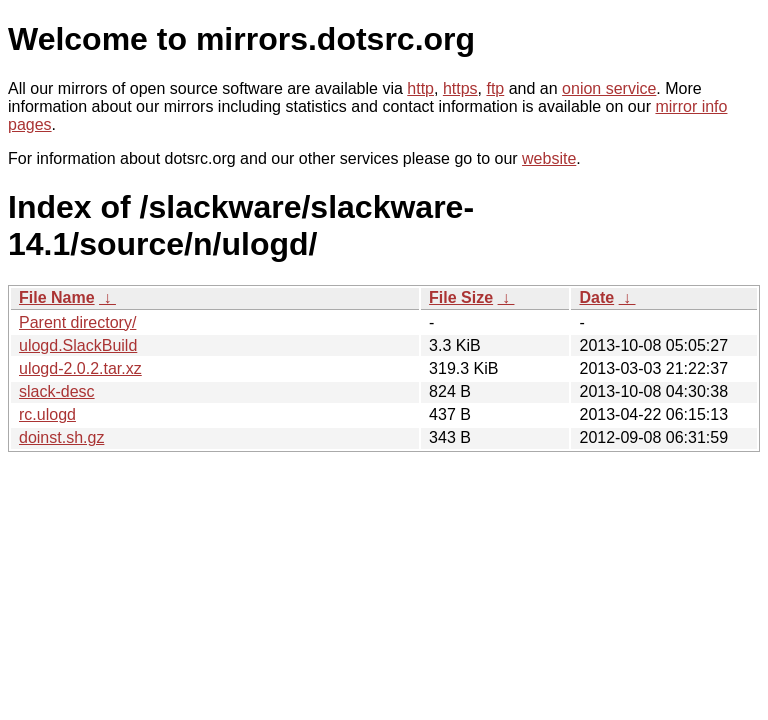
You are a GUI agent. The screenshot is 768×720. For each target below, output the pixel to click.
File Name (57, 297)
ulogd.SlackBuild (78, 345)
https (460, 88)
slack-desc (57, 391)
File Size (461, 297)
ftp (495, 88)
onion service (609, 88)
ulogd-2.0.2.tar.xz (80, 368)
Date (596, 297)
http (420, 88)
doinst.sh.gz (61, 437)
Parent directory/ (77, 322)
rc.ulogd (47, 414)
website (549, 158)
